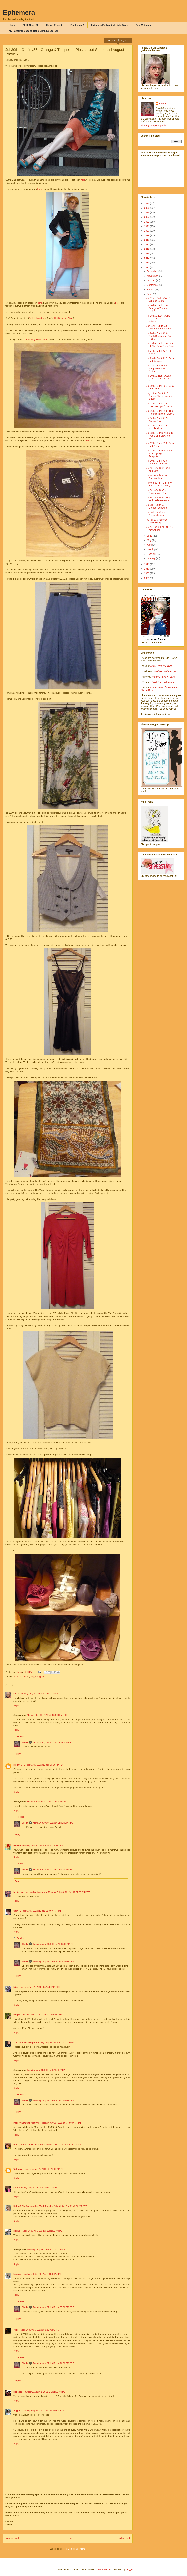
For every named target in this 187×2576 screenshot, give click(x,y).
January (151, 558)
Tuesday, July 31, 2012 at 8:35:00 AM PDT (39, 2187)
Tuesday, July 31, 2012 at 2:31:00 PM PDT (42, 2274)
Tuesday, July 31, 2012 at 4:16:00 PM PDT (53, 2363)
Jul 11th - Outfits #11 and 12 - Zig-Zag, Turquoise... (159, 453)
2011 (147, 564)
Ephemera (19, 12)
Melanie (17, 1845)
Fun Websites (143, 25)
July (32, 1676)
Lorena (17, 2274)
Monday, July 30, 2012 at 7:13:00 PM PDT (40, 1693)
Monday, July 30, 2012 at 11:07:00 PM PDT (69, 1892)
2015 (147, 253)
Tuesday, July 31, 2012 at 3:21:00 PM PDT (39, 2330)
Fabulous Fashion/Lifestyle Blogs (109, 25)
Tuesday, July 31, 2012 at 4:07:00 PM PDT (53, 2307)
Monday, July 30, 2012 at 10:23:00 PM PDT (47, 1801)
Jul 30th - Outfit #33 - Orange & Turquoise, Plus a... (158, 308)
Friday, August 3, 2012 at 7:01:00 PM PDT (44, 2410)
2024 (147, 212)
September (153, 285)
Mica (15, 1987)
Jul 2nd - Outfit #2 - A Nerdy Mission (157, 514)
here (83, 180)
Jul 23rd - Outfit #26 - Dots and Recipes (160, 359)
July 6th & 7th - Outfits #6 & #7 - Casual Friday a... (160, 484)
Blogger (129, 2569)
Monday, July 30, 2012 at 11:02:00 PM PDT (53, 1823)
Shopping (39, 1676)
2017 (147, 244)
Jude (15, 2330)
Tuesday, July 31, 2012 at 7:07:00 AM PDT (64, 2144)
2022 (147, 221)
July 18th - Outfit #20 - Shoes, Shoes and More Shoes (160, 396)
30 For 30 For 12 (21, 1676)
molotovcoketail (105, 2569)
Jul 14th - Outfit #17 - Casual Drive (157, 419)
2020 (147, 230)
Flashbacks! (77, 25)
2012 (147, 267)
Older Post (124, 2538)
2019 (147, 235)
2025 (147, 208)
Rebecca (17, 2392)
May (149, 540)
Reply (16, 1705)
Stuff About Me (31, 25)
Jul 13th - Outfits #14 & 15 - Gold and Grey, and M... (159, 436)
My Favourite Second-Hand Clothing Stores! (33, 31)
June (150, 535)
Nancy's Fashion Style (163, 676)
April (149, 544)
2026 (147, 203)
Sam (16, 1910)
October (151, 280)
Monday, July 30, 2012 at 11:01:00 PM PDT (53, 1742)
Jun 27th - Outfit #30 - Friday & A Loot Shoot (158, 327)
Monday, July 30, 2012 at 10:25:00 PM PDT (43, 1845)
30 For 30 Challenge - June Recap (157, 521)
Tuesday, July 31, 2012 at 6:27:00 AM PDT (41, 2014)
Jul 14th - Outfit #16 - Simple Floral (157, 427)
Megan (16, 2014)
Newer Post (12, 2538)
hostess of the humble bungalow (30, 1892)
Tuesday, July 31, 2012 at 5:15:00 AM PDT (39, 1987)
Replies (20, 1736)
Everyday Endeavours (36, 339)
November (152, 276)
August (151, 289)
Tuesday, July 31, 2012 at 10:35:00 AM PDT (54, 2100)
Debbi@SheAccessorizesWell (28, 2206)
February (152, 554)
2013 (147, 262)
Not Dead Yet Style (63, 318)
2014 (147, 258)
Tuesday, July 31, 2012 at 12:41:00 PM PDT (43, 2231)
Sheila (25, 1742)
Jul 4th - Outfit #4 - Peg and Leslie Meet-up (158, 499)
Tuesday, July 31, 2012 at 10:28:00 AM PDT (54, 1944)
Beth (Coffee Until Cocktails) (28, 2144)
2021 (147, 226)
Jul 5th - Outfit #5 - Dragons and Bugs (157, 491)
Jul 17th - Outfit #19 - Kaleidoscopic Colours (159, 405)
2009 (147, 573)
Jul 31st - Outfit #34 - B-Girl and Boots (158, 299)
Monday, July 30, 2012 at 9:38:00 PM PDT (47, 1715)
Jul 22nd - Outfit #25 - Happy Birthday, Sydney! (157, 368)
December (152, 271)
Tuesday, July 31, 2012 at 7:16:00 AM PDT (44, 2169)
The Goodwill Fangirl (24, 2042)
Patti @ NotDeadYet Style (26, 2123)
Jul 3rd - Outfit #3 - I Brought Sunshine (156, 506)
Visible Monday (36, 318)
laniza (16, 1693)
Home (12, 25)
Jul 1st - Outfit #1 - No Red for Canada (160, 528)
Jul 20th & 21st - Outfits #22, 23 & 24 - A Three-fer (159, 378)
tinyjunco (18, 2410)
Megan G (18, 1765)
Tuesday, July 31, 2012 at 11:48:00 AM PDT (66, 2206)
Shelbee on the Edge (165, 671)
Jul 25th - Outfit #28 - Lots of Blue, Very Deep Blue (160, 345)
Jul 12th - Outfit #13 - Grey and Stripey (160, 444)
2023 (147, 217)
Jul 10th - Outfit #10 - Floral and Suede (157, 462)
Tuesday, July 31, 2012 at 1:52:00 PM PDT (47, 2249)
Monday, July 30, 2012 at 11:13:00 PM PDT (40, 1910)
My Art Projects (54, 25)
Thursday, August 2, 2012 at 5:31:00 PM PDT (45, 2392)
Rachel (17, 2231)
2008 (147, 578)
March (150, 549)
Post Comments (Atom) (74, 2549)
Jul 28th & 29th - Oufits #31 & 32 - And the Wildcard (158, 318)
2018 (147, 240)
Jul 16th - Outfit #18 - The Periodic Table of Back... (160, 412)
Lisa (15, 2187)
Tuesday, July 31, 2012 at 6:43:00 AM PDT (60, 2123)
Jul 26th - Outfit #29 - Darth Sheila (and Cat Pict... (158, 336)
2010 (147, 568)
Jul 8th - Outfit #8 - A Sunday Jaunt (157, 477)
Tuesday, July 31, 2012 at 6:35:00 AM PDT (56, 2042)
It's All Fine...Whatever (162, 682)
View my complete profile (153, 125)
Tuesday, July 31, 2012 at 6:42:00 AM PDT (47, 2070)
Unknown (18, 2169)
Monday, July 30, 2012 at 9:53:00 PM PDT (44, 1765)
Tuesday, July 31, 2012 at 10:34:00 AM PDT (54, 1961)
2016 (147, 249)
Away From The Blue (161, 666)
